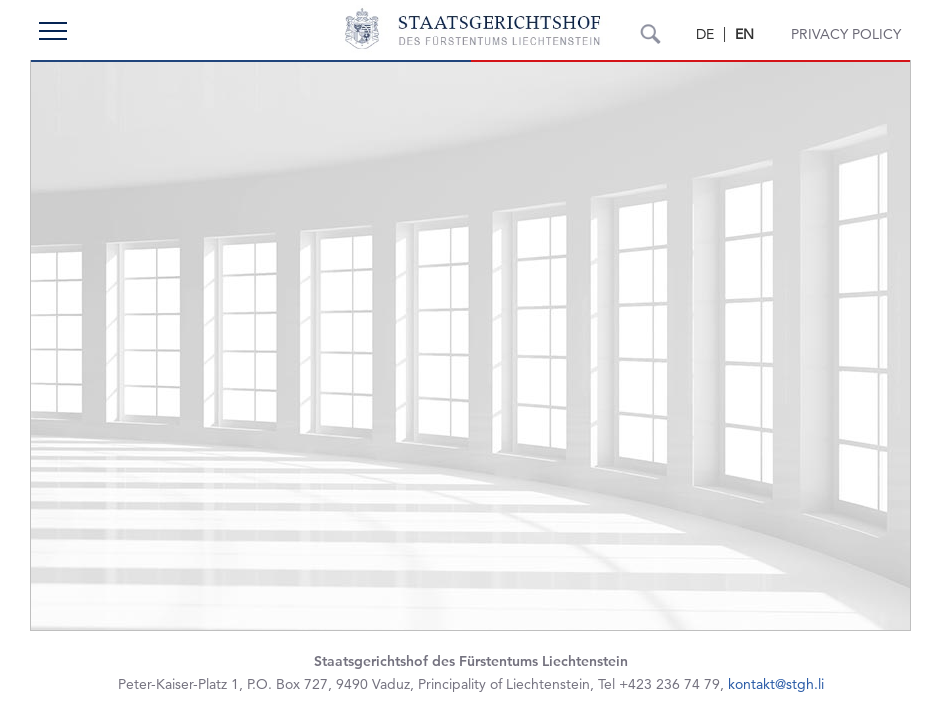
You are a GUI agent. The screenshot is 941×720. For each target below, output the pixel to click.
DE (705, 34)
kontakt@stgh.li (776, 684)
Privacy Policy (846, 34)
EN (744, 34)
